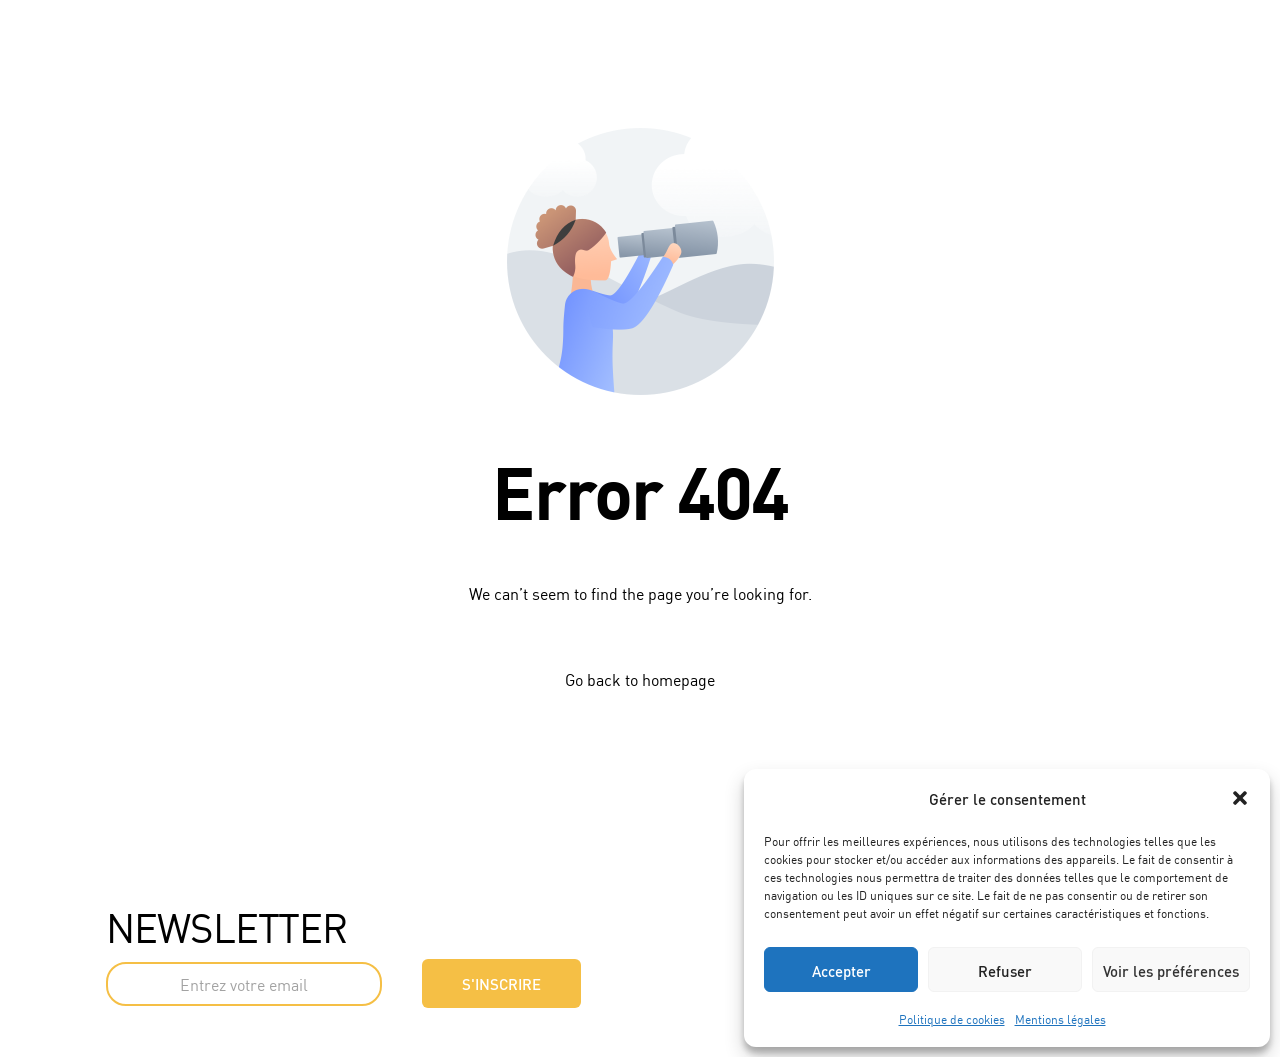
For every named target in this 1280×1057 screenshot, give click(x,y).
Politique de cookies (952, 1018)
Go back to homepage (640, 679)
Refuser (1005, 970)
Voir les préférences (1171, 970)
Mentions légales (1060, 1018)
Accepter (841, 970)
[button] (1240, 798)
